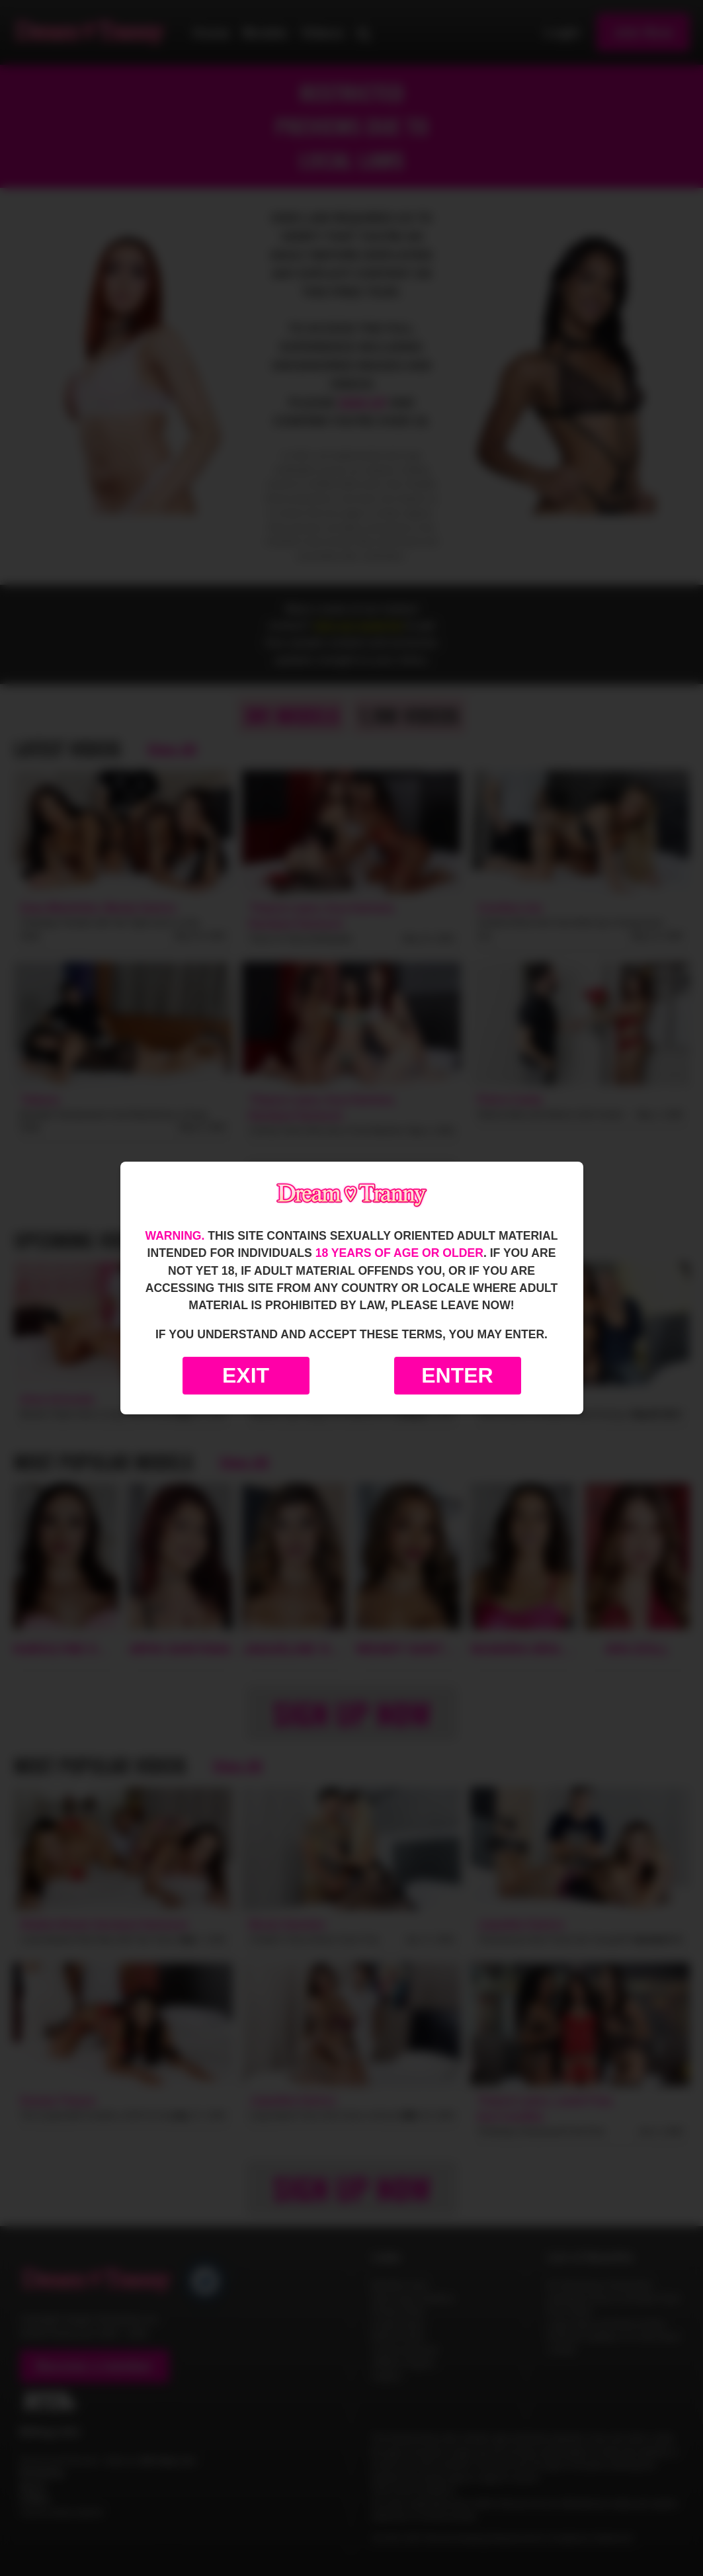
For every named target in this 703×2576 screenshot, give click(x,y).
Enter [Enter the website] (457, 1375)
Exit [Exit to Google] (245, 1375)
